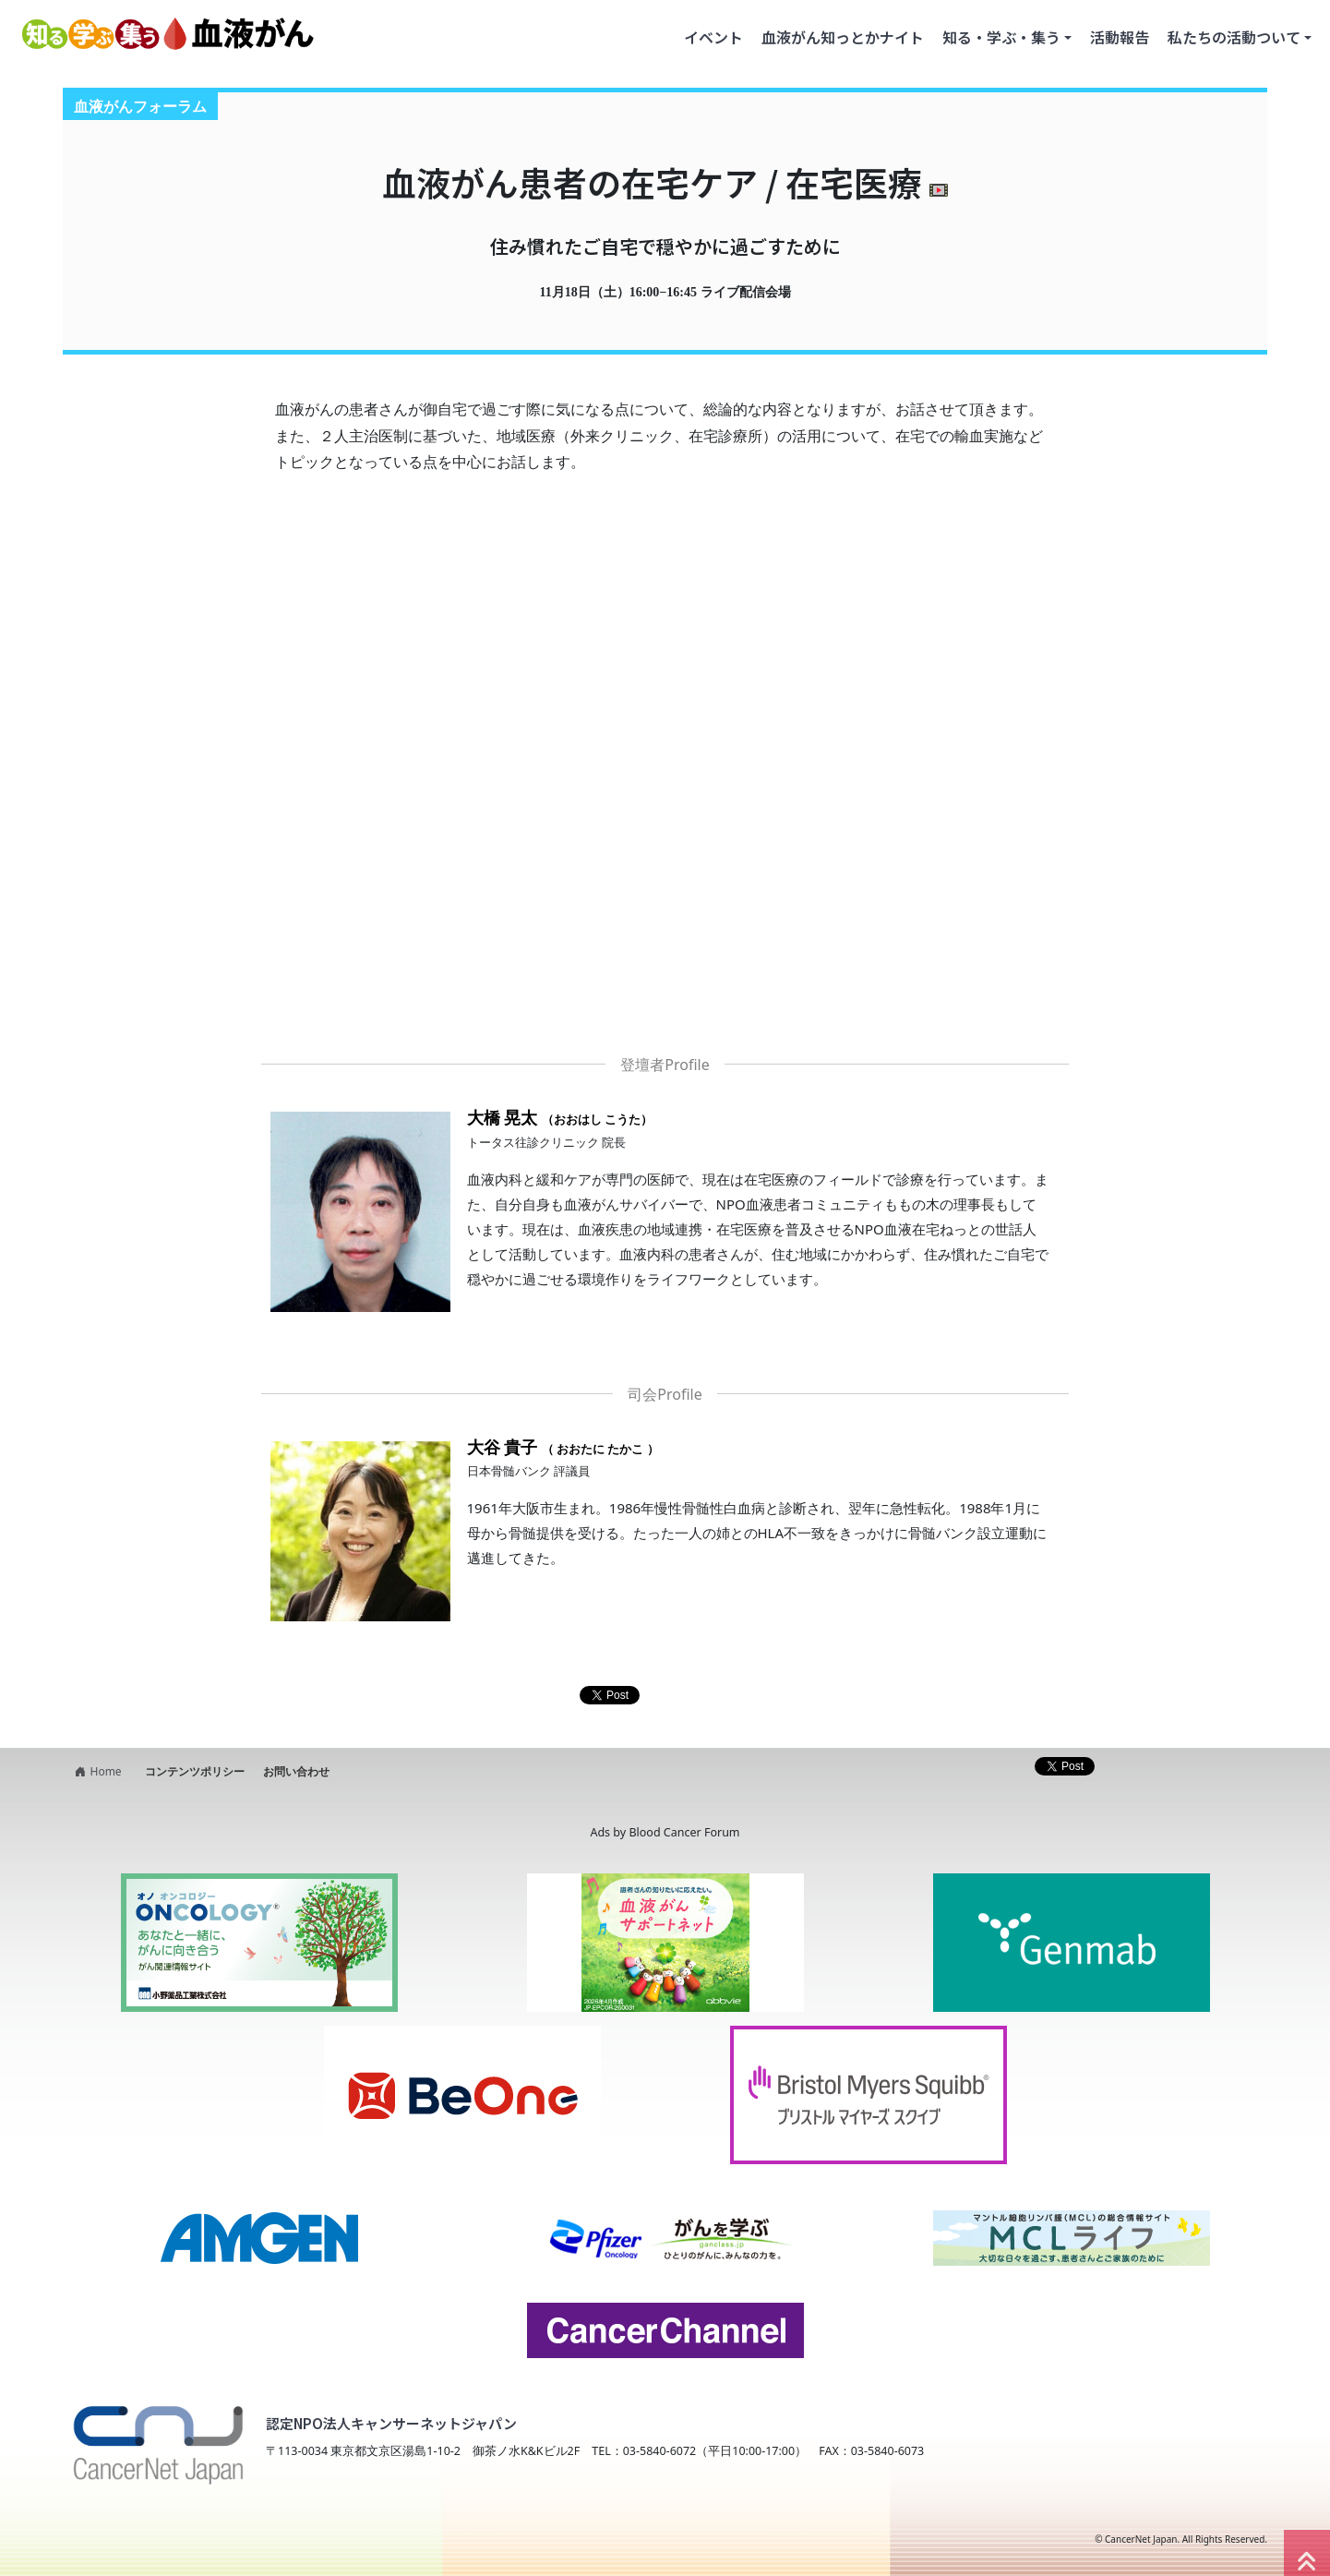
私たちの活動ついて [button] (1234, 37)
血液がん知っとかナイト (842, 37)
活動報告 (1119, 37)
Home (96, 1771)
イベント (713, 37)
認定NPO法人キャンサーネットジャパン (391, 2423)
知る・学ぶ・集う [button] (1001, 37)
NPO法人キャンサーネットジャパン (217, 2539)
